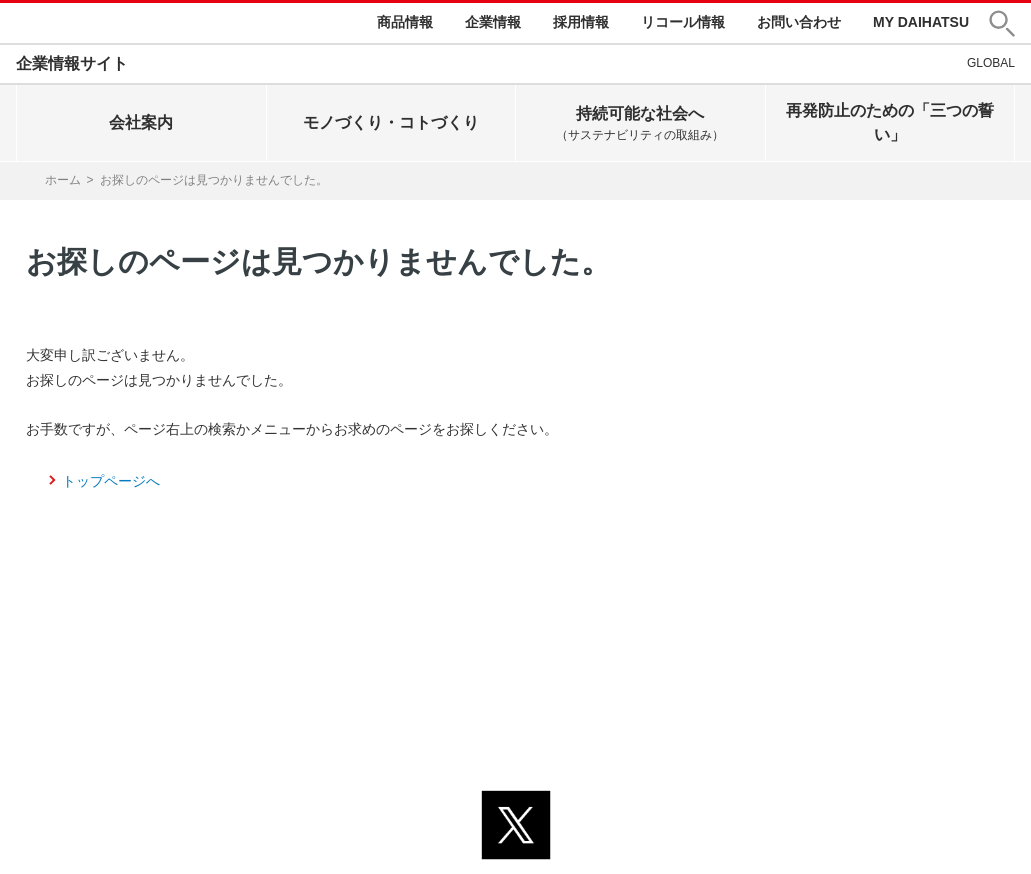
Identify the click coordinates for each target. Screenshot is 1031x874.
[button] (1002, 23)
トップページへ (111, 481)
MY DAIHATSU (921, 22)
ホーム (63, 180)
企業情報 (493, 22)
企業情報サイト (72, 63)
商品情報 (405, 22)
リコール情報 (683, 22)
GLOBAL (991, 63)
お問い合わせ (799, 22)
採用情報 (581, 22)
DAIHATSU (81, 23)
